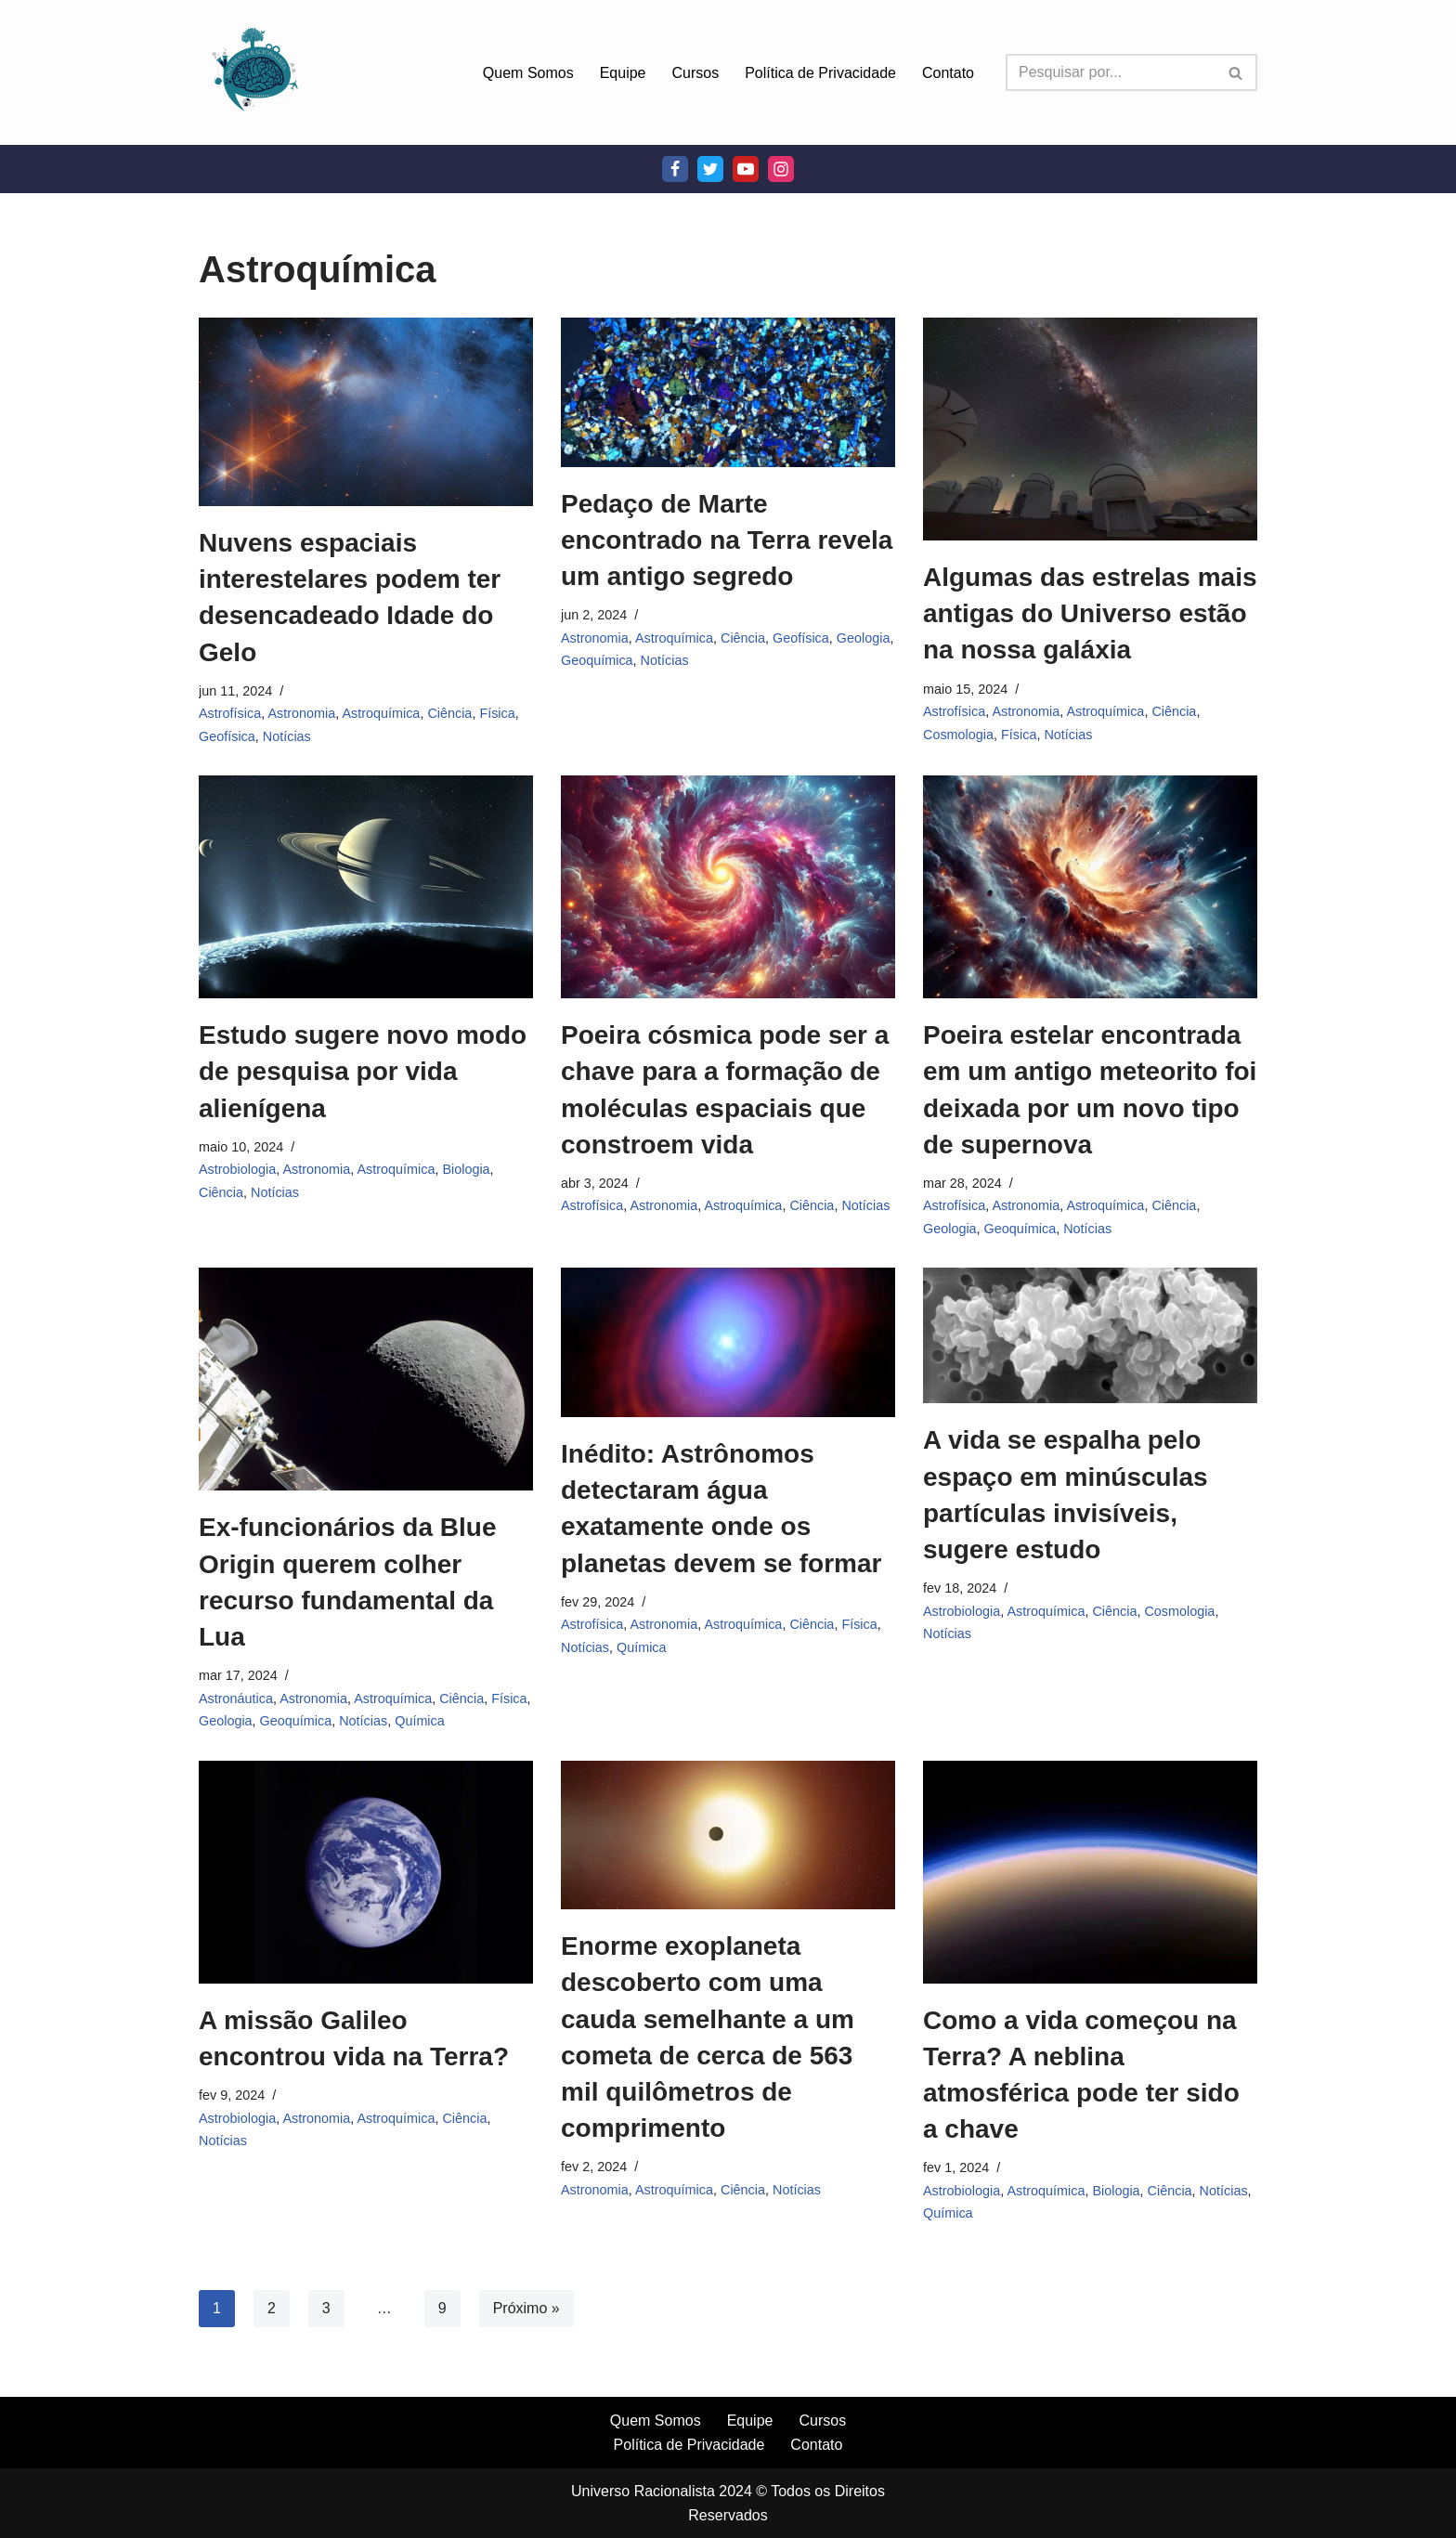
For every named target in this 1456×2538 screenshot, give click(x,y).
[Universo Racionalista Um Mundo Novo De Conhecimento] (254, 72)
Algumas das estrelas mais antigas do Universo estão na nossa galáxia (1090, 613)
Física (496, 713)
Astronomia (301, 713)
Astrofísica (230, 713)
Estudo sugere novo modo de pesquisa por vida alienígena (362, 1071)
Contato (948, 73)
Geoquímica (597, 660)
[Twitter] (710, 169)
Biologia (465, 1169)
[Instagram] (781, 169)
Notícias (287, 736)
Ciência (449, 713)
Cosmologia (958, 734)
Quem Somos (528, 73)
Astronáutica (236, 1698)
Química (420, 1720)
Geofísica (227, 736)
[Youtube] (746, 169)
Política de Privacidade (820, 73)
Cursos (696, 73)
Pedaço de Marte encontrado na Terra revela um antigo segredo (726, 540)
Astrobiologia (237, 1169)
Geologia (863, 638)
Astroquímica (381, 713)
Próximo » (526, 2308)
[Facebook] (675, 169)
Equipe (623, 73)
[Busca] (1111, 72)
